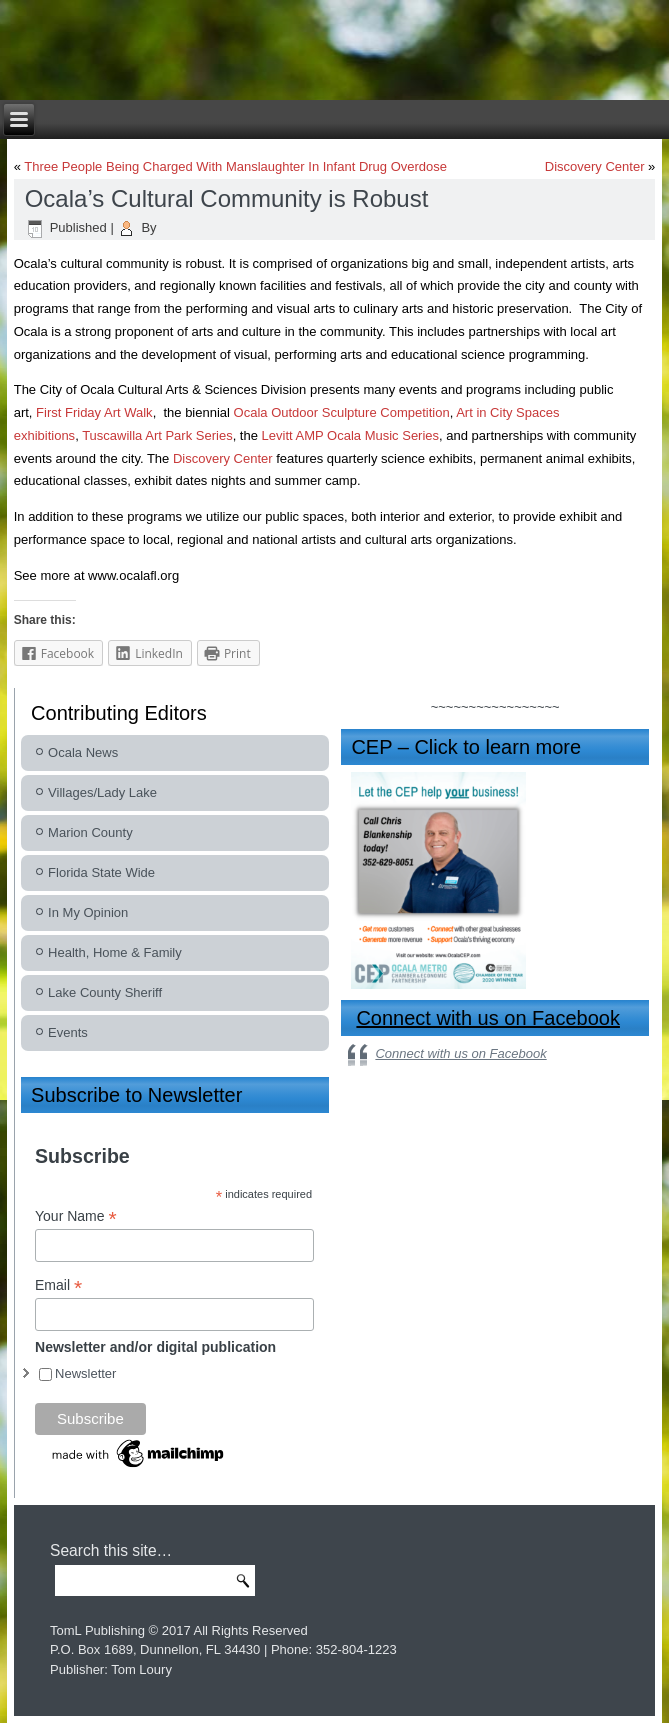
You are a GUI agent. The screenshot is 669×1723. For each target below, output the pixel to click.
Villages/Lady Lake (102, 792)
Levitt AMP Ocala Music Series (351, 435)
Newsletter (85, 1373)
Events (68, 1032)
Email (58, 1285)
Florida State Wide (101, 872)
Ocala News (83, 752)
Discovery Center (595, 166)
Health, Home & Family (115, 952)
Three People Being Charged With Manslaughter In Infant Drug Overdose (235, 166)
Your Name (76, 1216)
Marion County (90, 832)
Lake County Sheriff (105, 992)
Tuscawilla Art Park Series (157, 435)
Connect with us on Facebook (488, 1018)
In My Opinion (88, 912)
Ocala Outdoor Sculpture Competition (342, 412)
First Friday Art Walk (94, 412)
